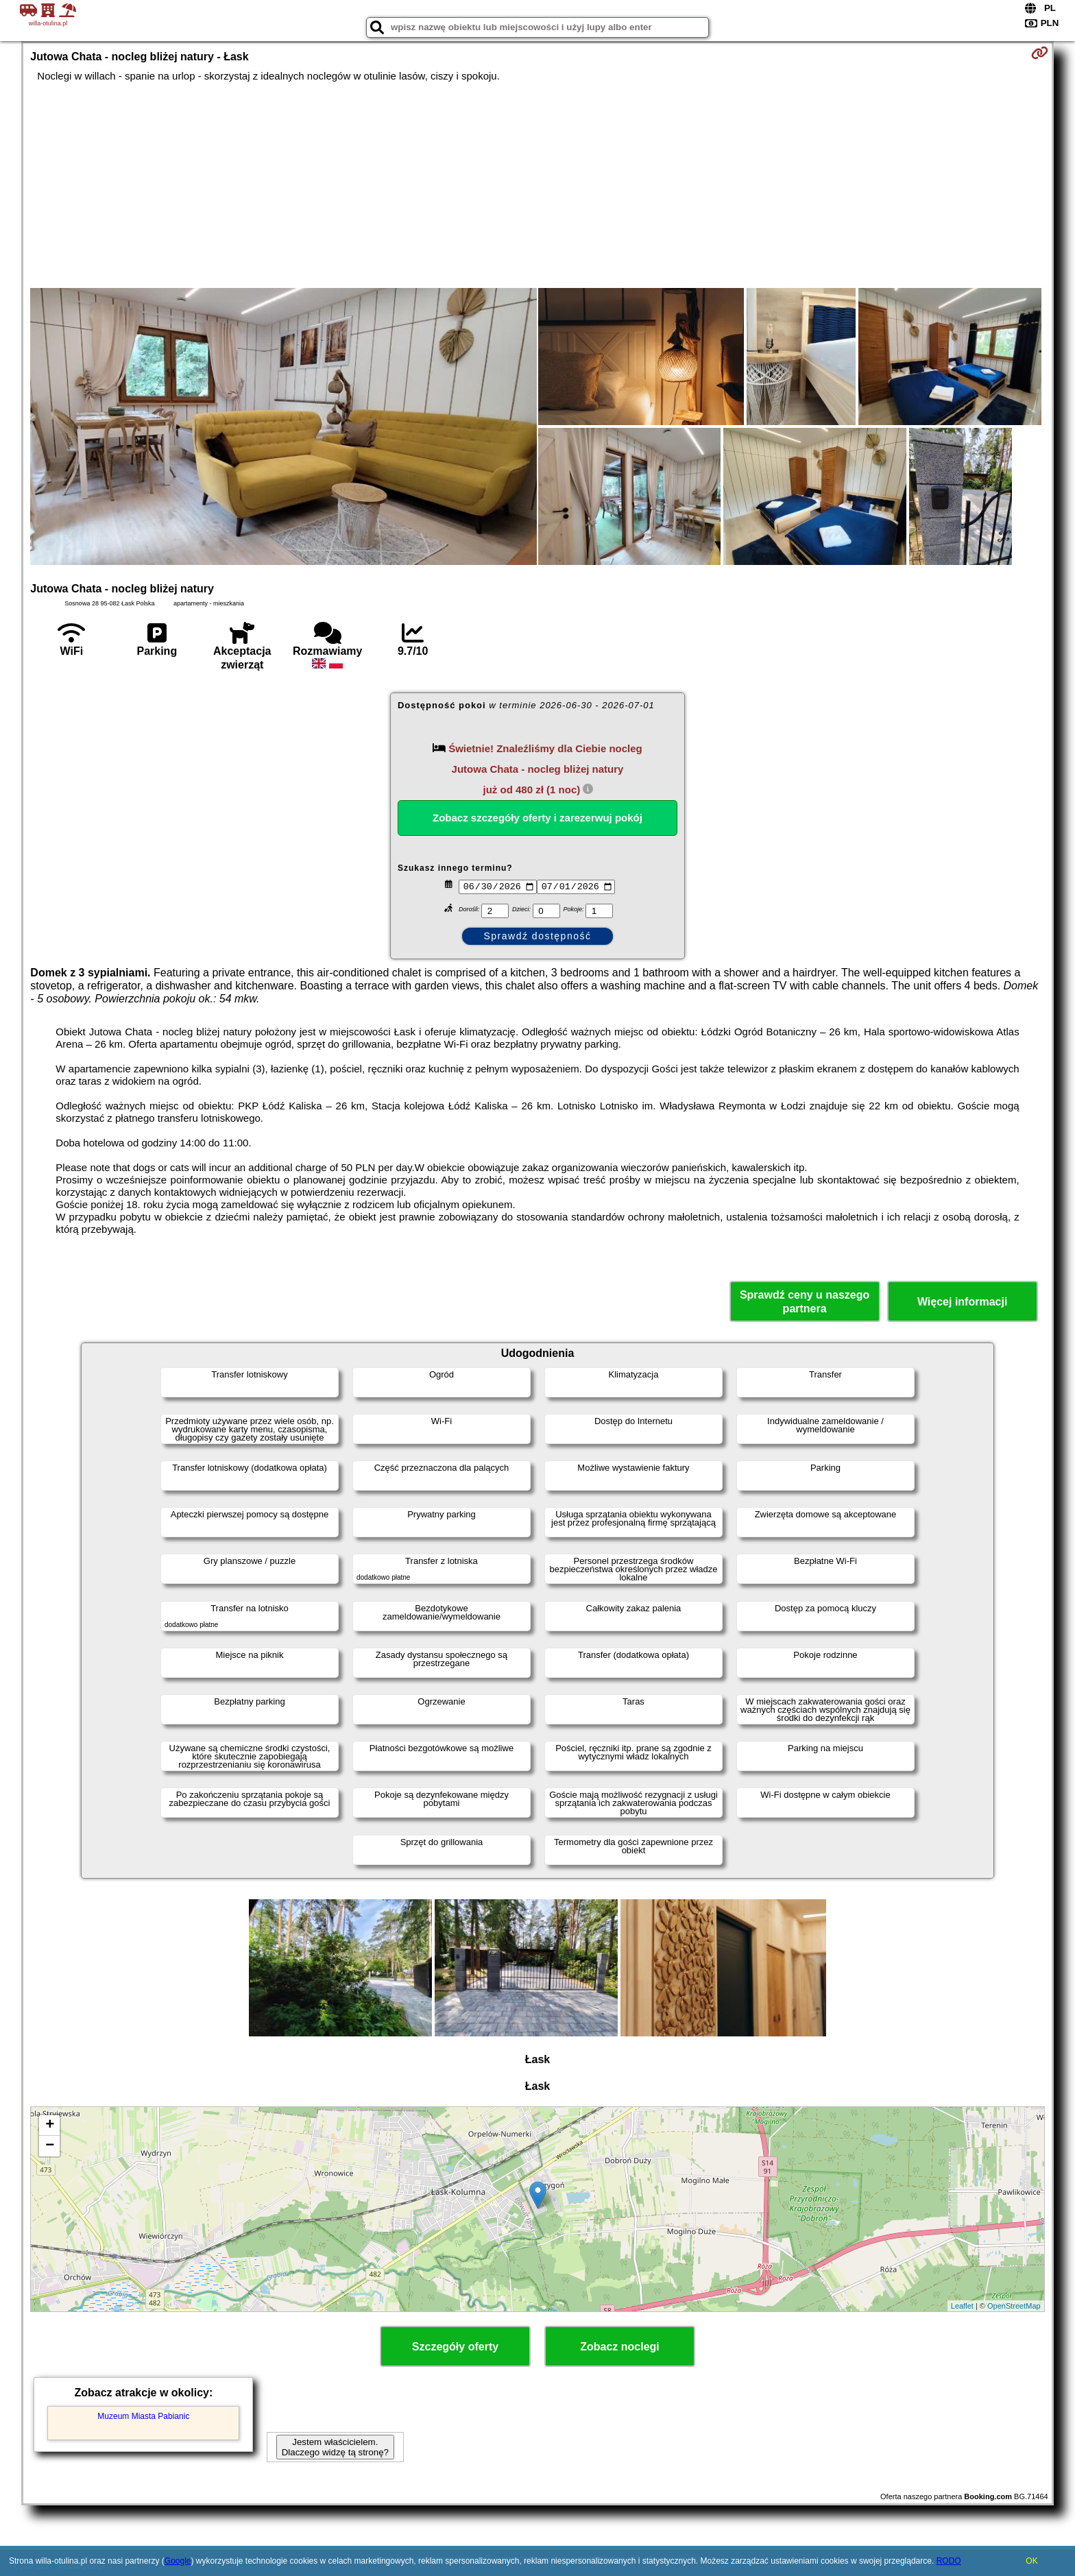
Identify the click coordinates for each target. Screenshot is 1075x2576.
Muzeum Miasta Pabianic (143, 2416)
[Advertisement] (537, 185)
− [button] (49, 2146)
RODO (949, 2561)
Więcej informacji (962, 1302)
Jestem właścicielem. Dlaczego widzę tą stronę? (335, 2447)
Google (178, 2561)
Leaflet (962, 2306)
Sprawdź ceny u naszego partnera (804, 1301)
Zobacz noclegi (620, 2346)
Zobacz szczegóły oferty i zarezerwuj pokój (537, 817)
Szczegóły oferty (455, 2346)
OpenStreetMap (1014, 2306)
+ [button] (49, 2125)
